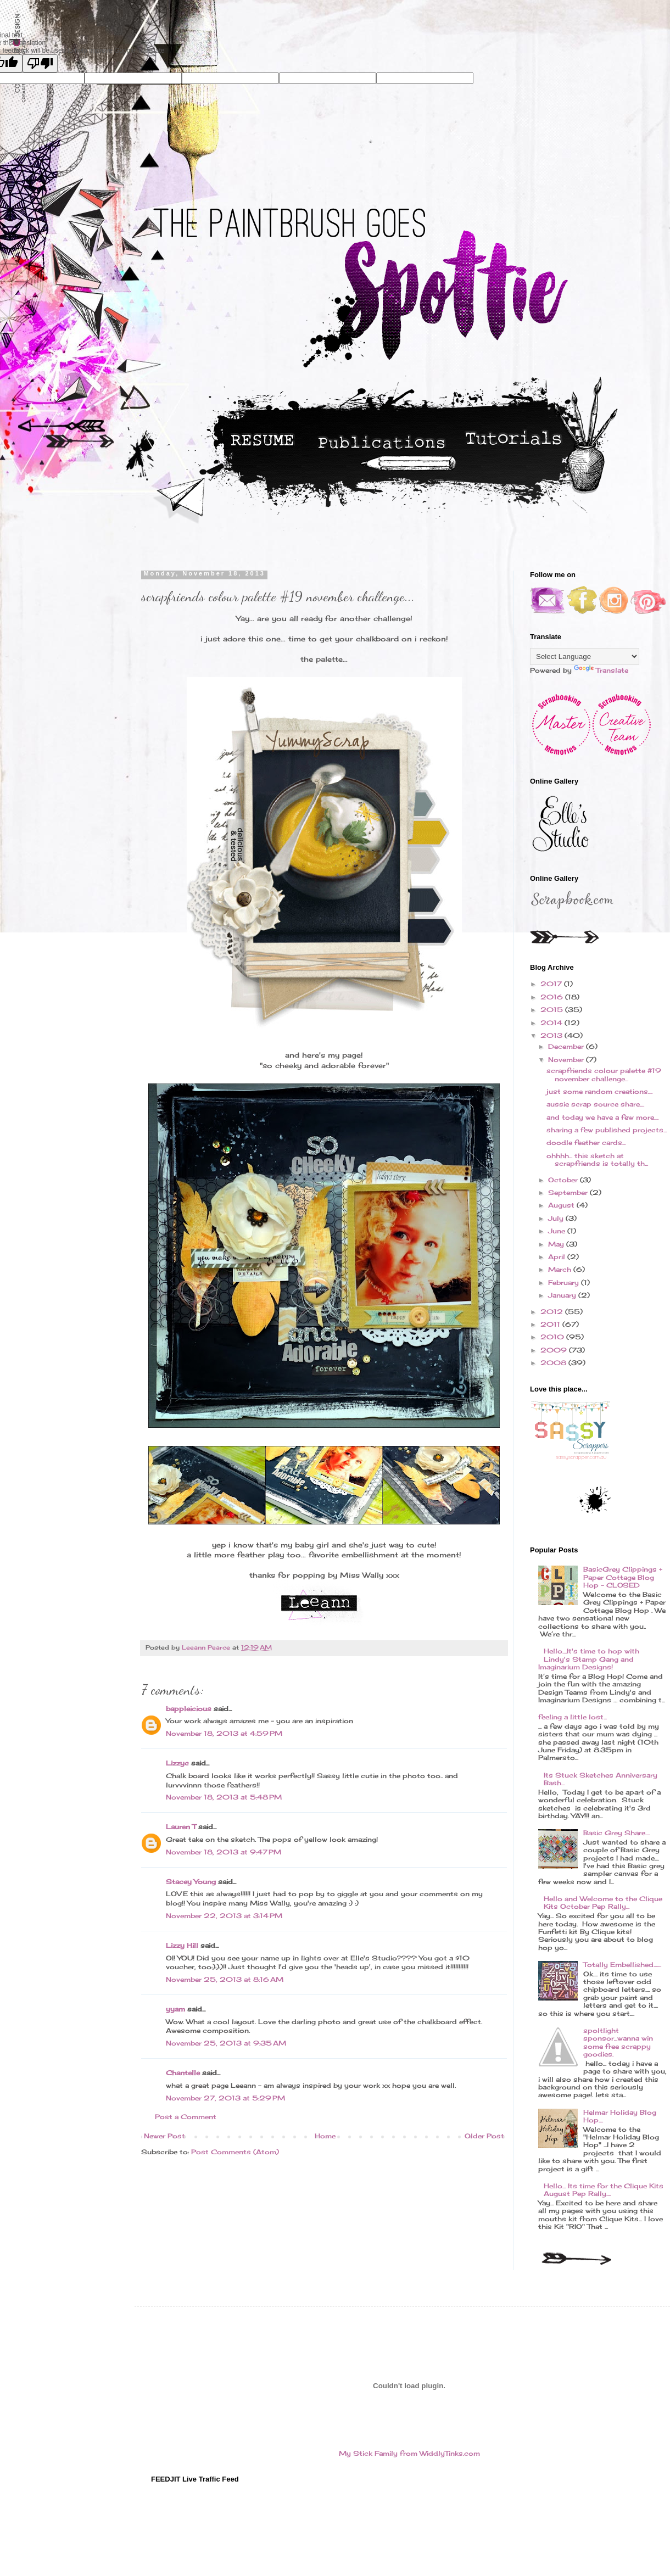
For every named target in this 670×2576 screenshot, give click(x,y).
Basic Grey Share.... (616, 1833)
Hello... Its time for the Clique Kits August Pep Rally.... (603, 2190)
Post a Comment (185, 2117)
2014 (552, 1023)
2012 (552, 1311)
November (567, 1059)
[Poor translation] (40, 63)
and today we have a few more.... (602, 1117)
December (567, 1046)
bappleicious (188, 1709)
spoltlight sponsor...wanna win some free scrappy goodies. (618, 2042)
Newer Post (164, 2136)
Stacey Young (191, 1881)
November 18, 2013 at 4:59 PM (224, 1733)
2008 (554, 1363)
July (557, 1218)
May (557, 1244)
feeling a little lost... (572, 1717)
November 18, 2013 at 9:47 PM (223, 1852)
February (564, 1282)
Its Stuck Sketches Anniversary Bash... (600, 1779)
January (563, 1295)
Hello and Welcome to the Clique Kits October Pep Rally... (603, 1902)
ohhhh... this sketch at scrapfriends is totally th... (597, 1159)
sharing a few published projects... (606, 1130)
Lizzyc (177, 1763)
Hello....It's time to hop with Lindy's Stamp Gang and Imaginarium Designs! (588, 1659)
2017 (552, 984)
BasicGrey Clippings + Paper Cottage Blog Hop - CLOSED (622, 1577)
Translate (601, 670)
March (560, 1269)
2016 (552, 997)
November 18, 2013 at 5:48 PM (224, 1797)
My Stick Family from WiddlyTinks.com (409, 2453)
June (557, 1231)
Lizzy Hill (182, 1945)
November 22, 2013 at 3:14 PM (224, 1916)
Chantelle (183, 2073)
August (562, 1205)
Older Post (484, 2136)
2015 (552, 1009)
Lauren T (181, 1827)
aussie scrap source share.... (595, 1104)
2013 (552, 1035)
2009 (554, 1350)
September (569, 1192)
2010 (553, 1337)
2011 (551, 1324)
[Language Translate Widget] (584, 656)
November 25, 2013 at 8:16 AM (224, 1979)
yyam (175, 2009)
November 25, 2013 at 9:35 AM (226, 2043)
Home (325, 2136)
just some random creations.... (599, 1091)
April (557, 1257)
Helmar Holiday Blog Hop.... (619, 2116)
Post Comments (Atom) (235, 2152)
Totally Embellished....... (622, 1964)
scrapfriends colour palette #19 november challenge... (603, 1074)
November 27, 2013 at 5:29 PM (225, 2098)
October (564, 1180)
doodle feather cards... (586, 1142)
